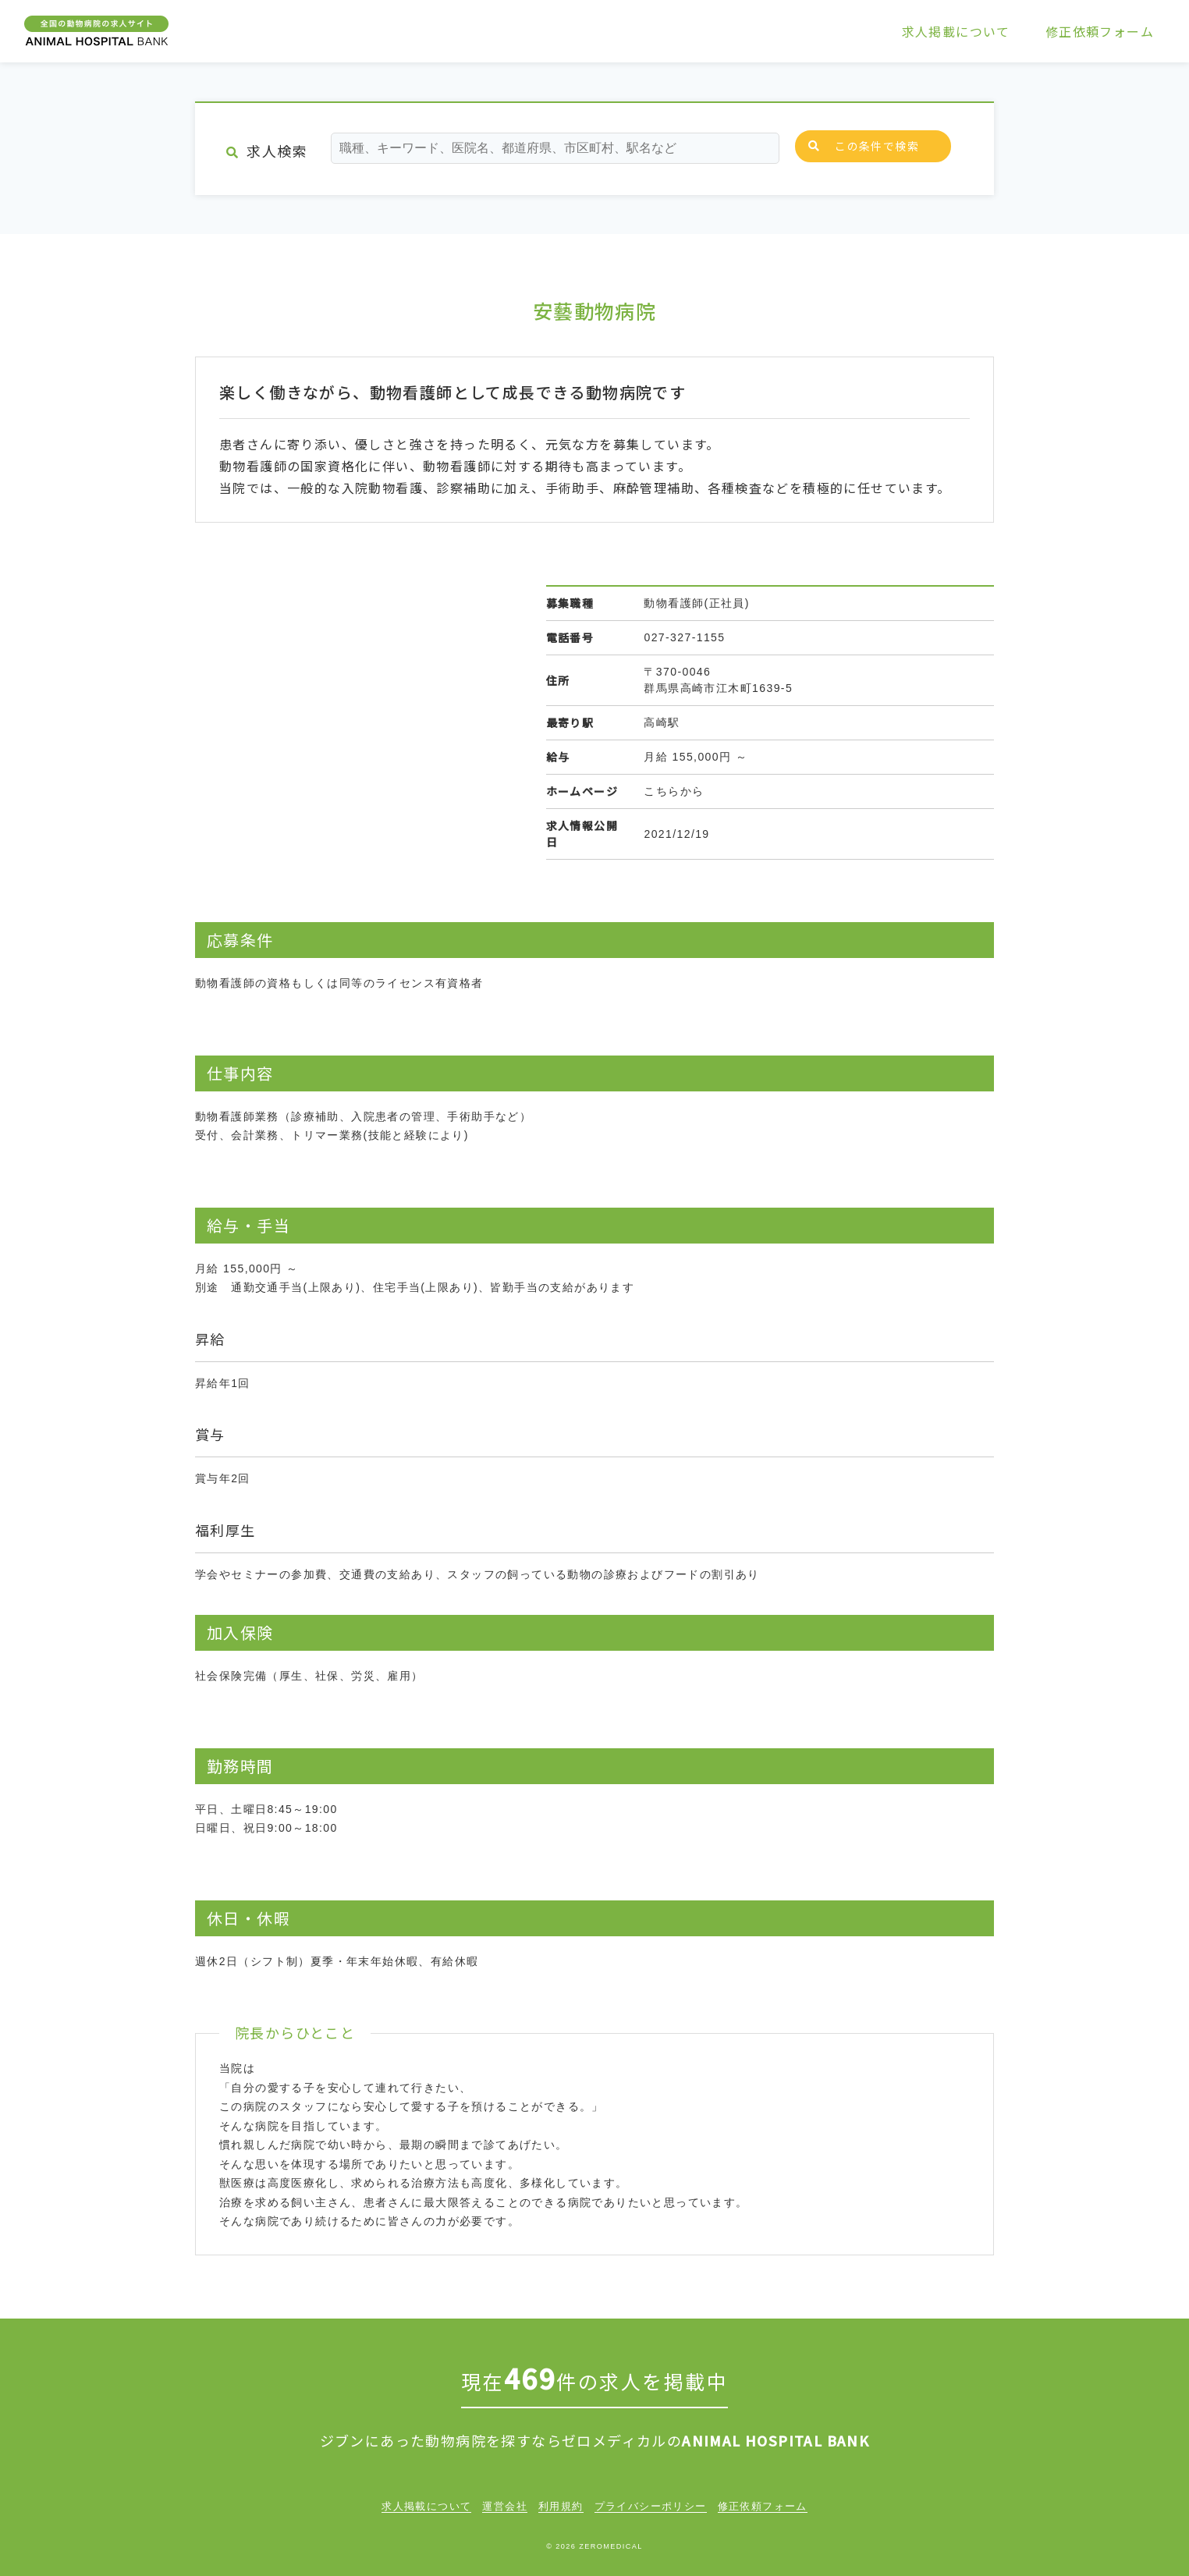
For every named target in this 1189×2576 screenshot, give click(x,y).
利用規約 (561, 2506)
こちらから (674, 791)
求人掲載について (956, 31)
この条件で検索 (863, 146)
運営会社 (504, 2506)
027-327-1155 (684, 637)
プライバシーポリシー (650, 2506)
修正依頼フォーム (1099, 31)
